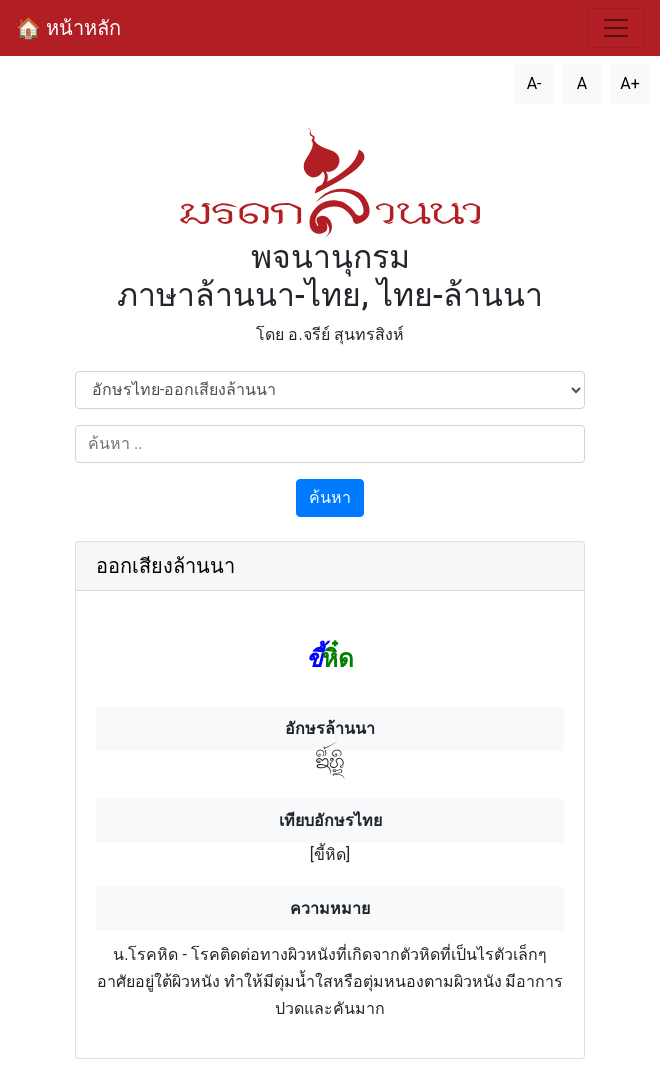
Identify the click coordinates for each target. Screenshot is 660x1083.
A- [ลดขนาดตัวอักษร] (534, 83)
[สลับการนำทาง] (616, 28)
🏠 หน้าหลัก (68, 28)
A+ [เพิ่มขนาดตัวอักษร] (630, 83)
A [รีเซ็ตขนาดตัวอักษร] (582, 83)
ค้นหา (330, 497)
